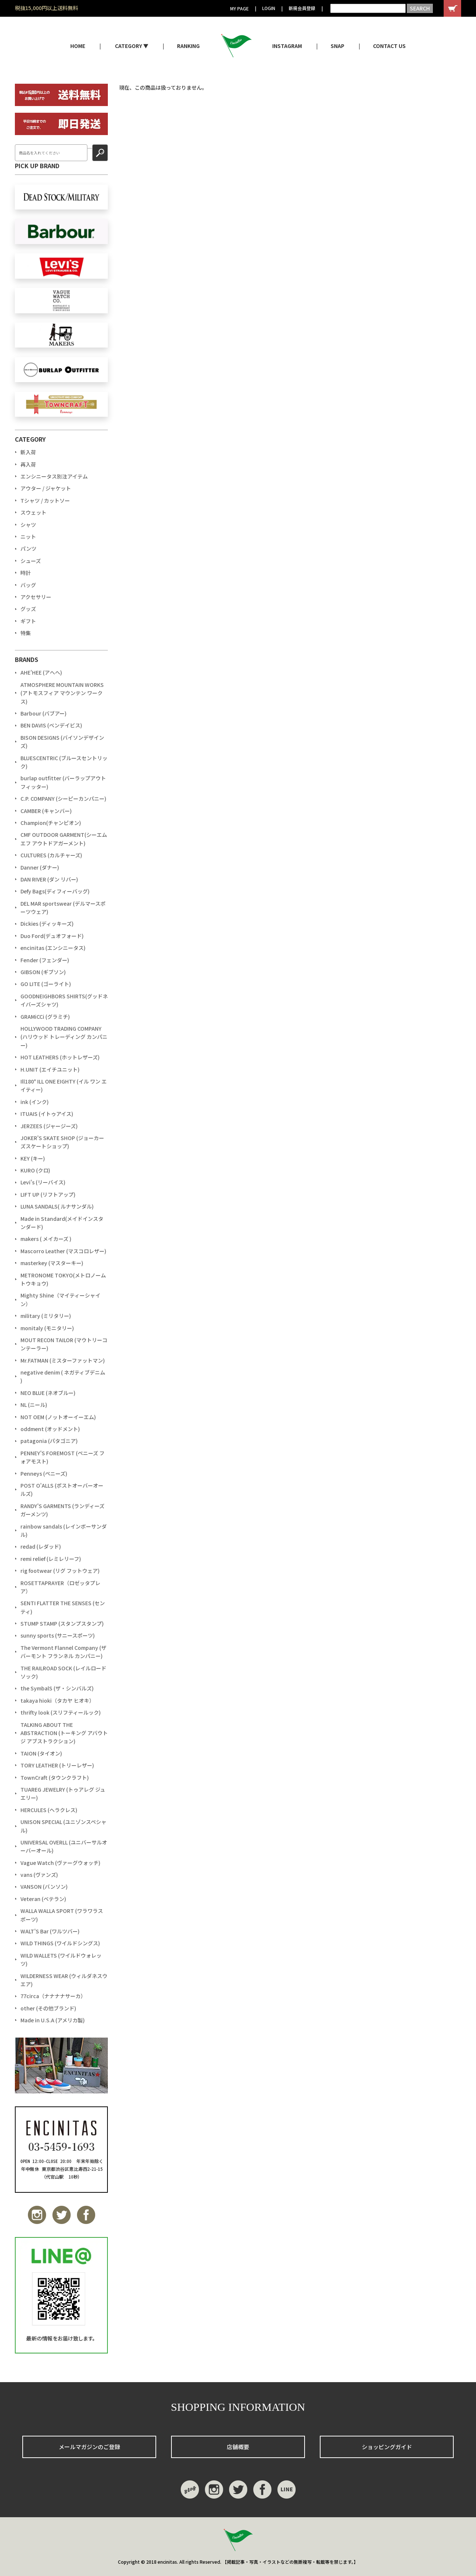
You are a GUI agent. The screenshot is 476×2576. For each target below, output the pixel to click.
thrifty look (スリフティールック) (60, 1712)
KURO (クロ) (35, 1170)
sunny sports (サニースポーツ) (57, 1635)
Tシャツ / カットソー (45, 500)
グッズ (28, 608)
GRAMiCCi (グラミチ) (45, 1016)
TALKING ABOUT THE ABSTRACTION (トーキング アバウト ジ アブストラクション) (64, 1733)
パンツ (28, 548)
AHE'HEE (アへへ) (41, 672)
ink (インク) (34, 1101)
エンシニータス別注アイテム (54, 476)
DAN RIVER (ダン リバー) (49, 879)
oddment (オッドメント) (50, 1429)
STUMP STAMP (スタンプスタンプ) (62, 1623)
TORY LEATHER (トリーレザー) (57, 1765)
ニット (28, 536)
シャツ (28, 524)
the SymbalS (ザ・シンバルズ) (57, 1688)
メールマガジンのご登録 (89, 2447)
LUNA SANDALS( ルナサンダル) (57, 1206)
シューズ (30, 560)
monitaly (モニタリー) (47, 1328)
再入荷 (28, 464)
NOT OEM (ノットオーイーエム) (58, 1417)
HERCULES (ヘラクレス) (48, 1810)
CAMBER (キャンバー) (46, 811)
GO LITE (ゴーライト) (45, 984)
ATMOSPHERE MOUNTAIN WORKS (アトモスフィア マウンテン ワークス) (62, 693)
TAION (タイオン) (41, 1753)
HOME (77, 45)
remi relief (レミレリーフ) (50, 1558)
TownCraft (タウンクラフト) (54, 1777)
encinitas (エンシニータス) (53, 947)
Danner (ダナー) (39, 867)
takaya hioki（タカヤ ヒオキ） (57, 1700)
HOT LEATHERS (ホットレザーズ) (60, 1057)
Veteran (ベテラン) (43, 1899)
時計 (25, 572)
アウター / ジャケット (45, 488)
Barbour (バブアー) (43, 713)
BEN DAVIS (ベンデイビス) (51, 725)
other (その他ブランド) (48, 2008)
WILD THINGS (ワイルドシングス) (60, 1943)
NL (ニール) (33, 1404)
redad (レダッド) (40, 1546)
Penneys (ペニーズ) (43, 1473)
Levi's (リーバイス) (42, 1182)
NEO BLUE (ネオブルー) (47, 1392)
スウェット (33, 512)
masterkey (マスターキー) (51, 1263)
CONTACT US (389, 45)
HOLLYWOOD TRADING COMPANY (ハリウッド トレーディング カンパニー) (63, 1037)
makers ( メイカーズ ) (45, 1238)
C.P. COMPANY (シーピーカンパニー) (63, 798)
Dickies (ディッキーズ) (47, 923)
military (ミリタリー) (45, 1315)
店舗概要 (238, 2447)
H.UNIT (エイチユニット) (50, 1069)
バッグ (28, 585)
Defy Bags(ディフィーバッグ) (55, 891)
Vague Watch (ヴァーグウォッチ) (60, 1862)
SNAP (337, 45)
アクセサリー (35, 597)
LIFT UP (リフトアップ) (47, 1194)
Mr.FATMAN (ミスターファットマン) (62, 1360)
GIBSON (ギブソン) (43, 972)
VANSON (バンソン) (44, 1886)
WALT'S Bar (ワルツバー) (50, 1931)
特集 (25, 633)
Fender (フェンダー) (44, 960)
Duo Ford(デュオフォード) (52, 936)
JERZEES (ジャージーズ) (49, 1126)
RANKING (188, 45)
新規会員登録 (302, 8)
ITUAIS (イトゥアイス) (46, 1113)
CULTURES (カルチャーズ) (51, 855)
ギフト (28, 621)
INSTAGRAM (287, 45)
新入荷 (28, 452)
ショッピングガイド (387, 2447)
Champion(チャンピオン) (50, 822)
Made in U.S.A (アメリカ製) (52, 2020)
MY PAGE (239, 8)
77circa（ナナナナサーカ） (53, 1996)
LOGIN (268, 8)
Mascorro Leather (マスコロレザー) (63, 1251)
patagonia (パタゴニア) (49, 1440)
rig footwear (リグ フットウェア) (60, 1570)
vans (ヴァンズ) (39, 1874)
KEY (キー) (32, 1158)
